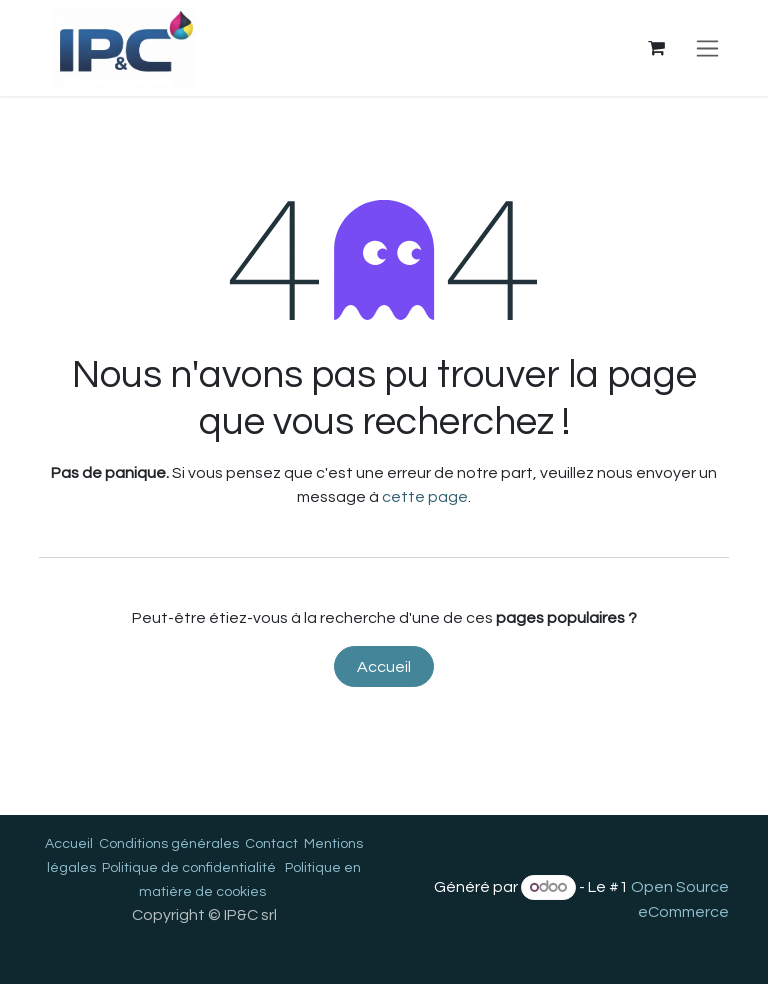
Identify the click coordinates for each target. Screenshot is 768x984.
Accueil (384, 667)
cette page (425, 497)
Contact (271, 844)
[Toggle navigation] (707, 48)
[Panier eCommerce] (656, 48)
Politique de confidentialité (189, 868)
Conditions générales (169, 844)
